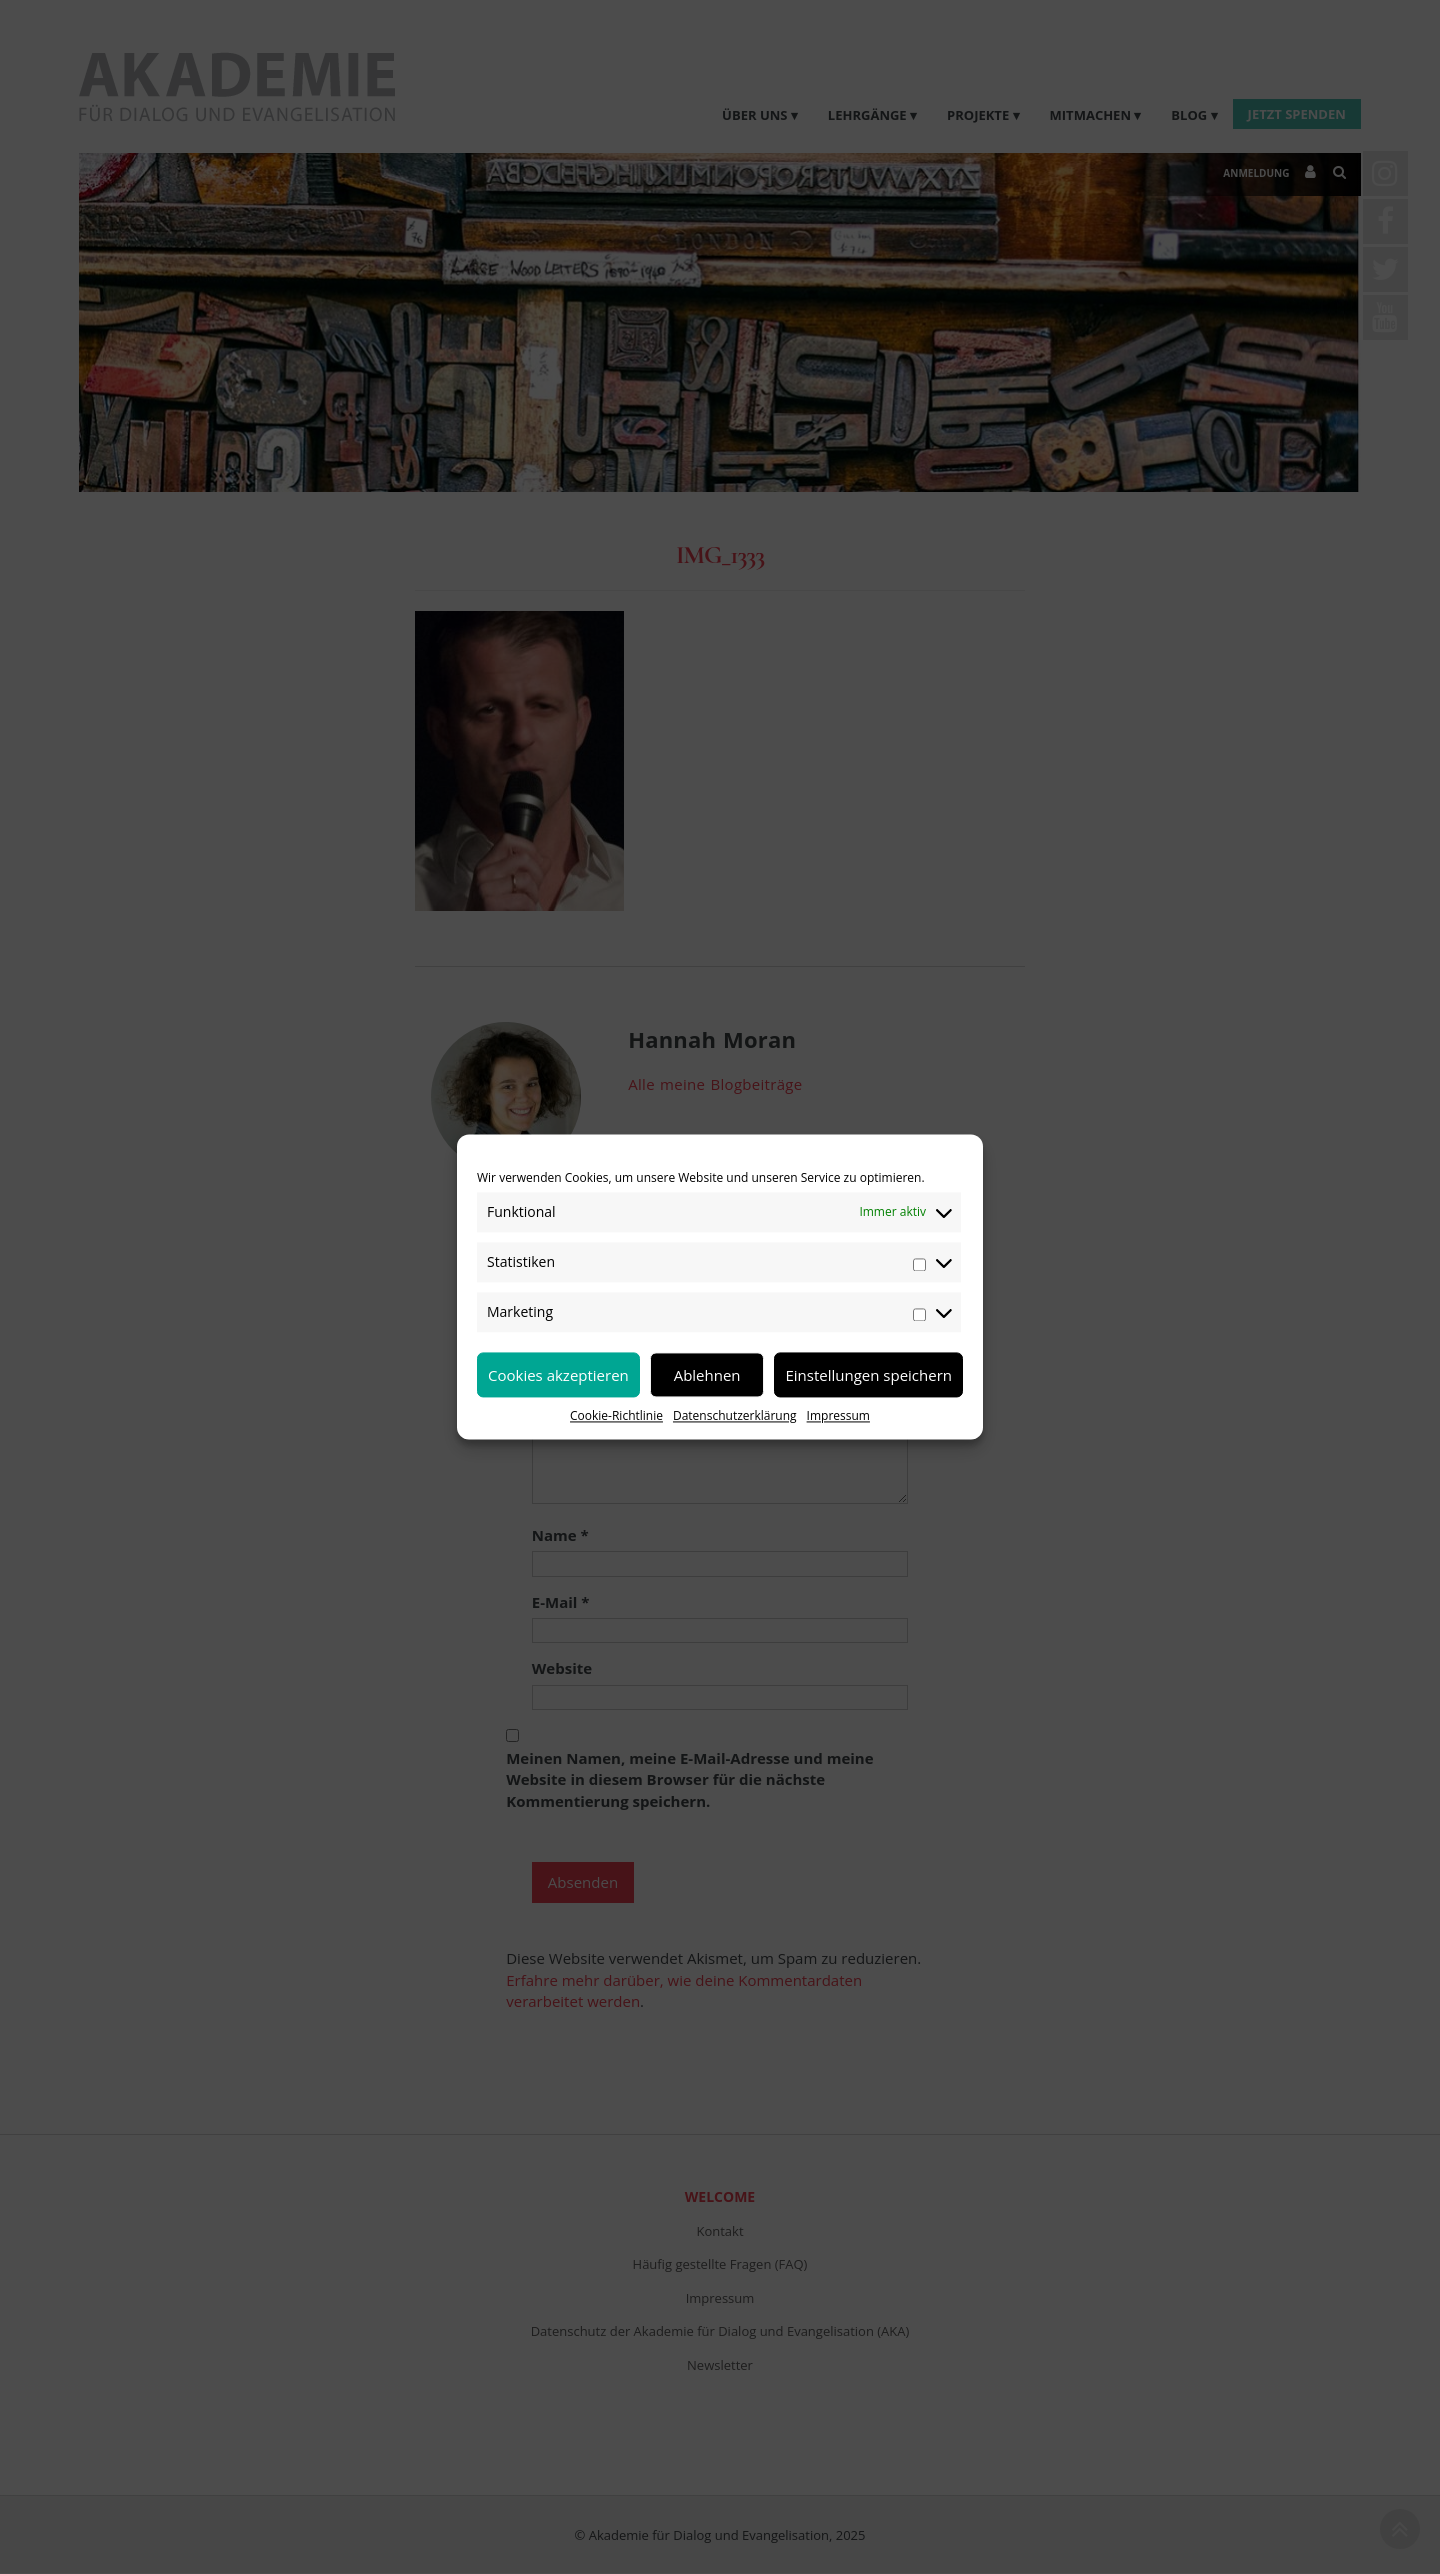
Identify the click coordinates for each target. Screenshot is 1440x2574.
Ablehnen (707, 1375)
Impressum (838, 1415)
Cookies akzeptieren (558, 1375)
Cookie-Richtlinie (616, 1415)
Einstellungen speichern (868, 1375)
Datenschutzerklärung (735, 1415)
